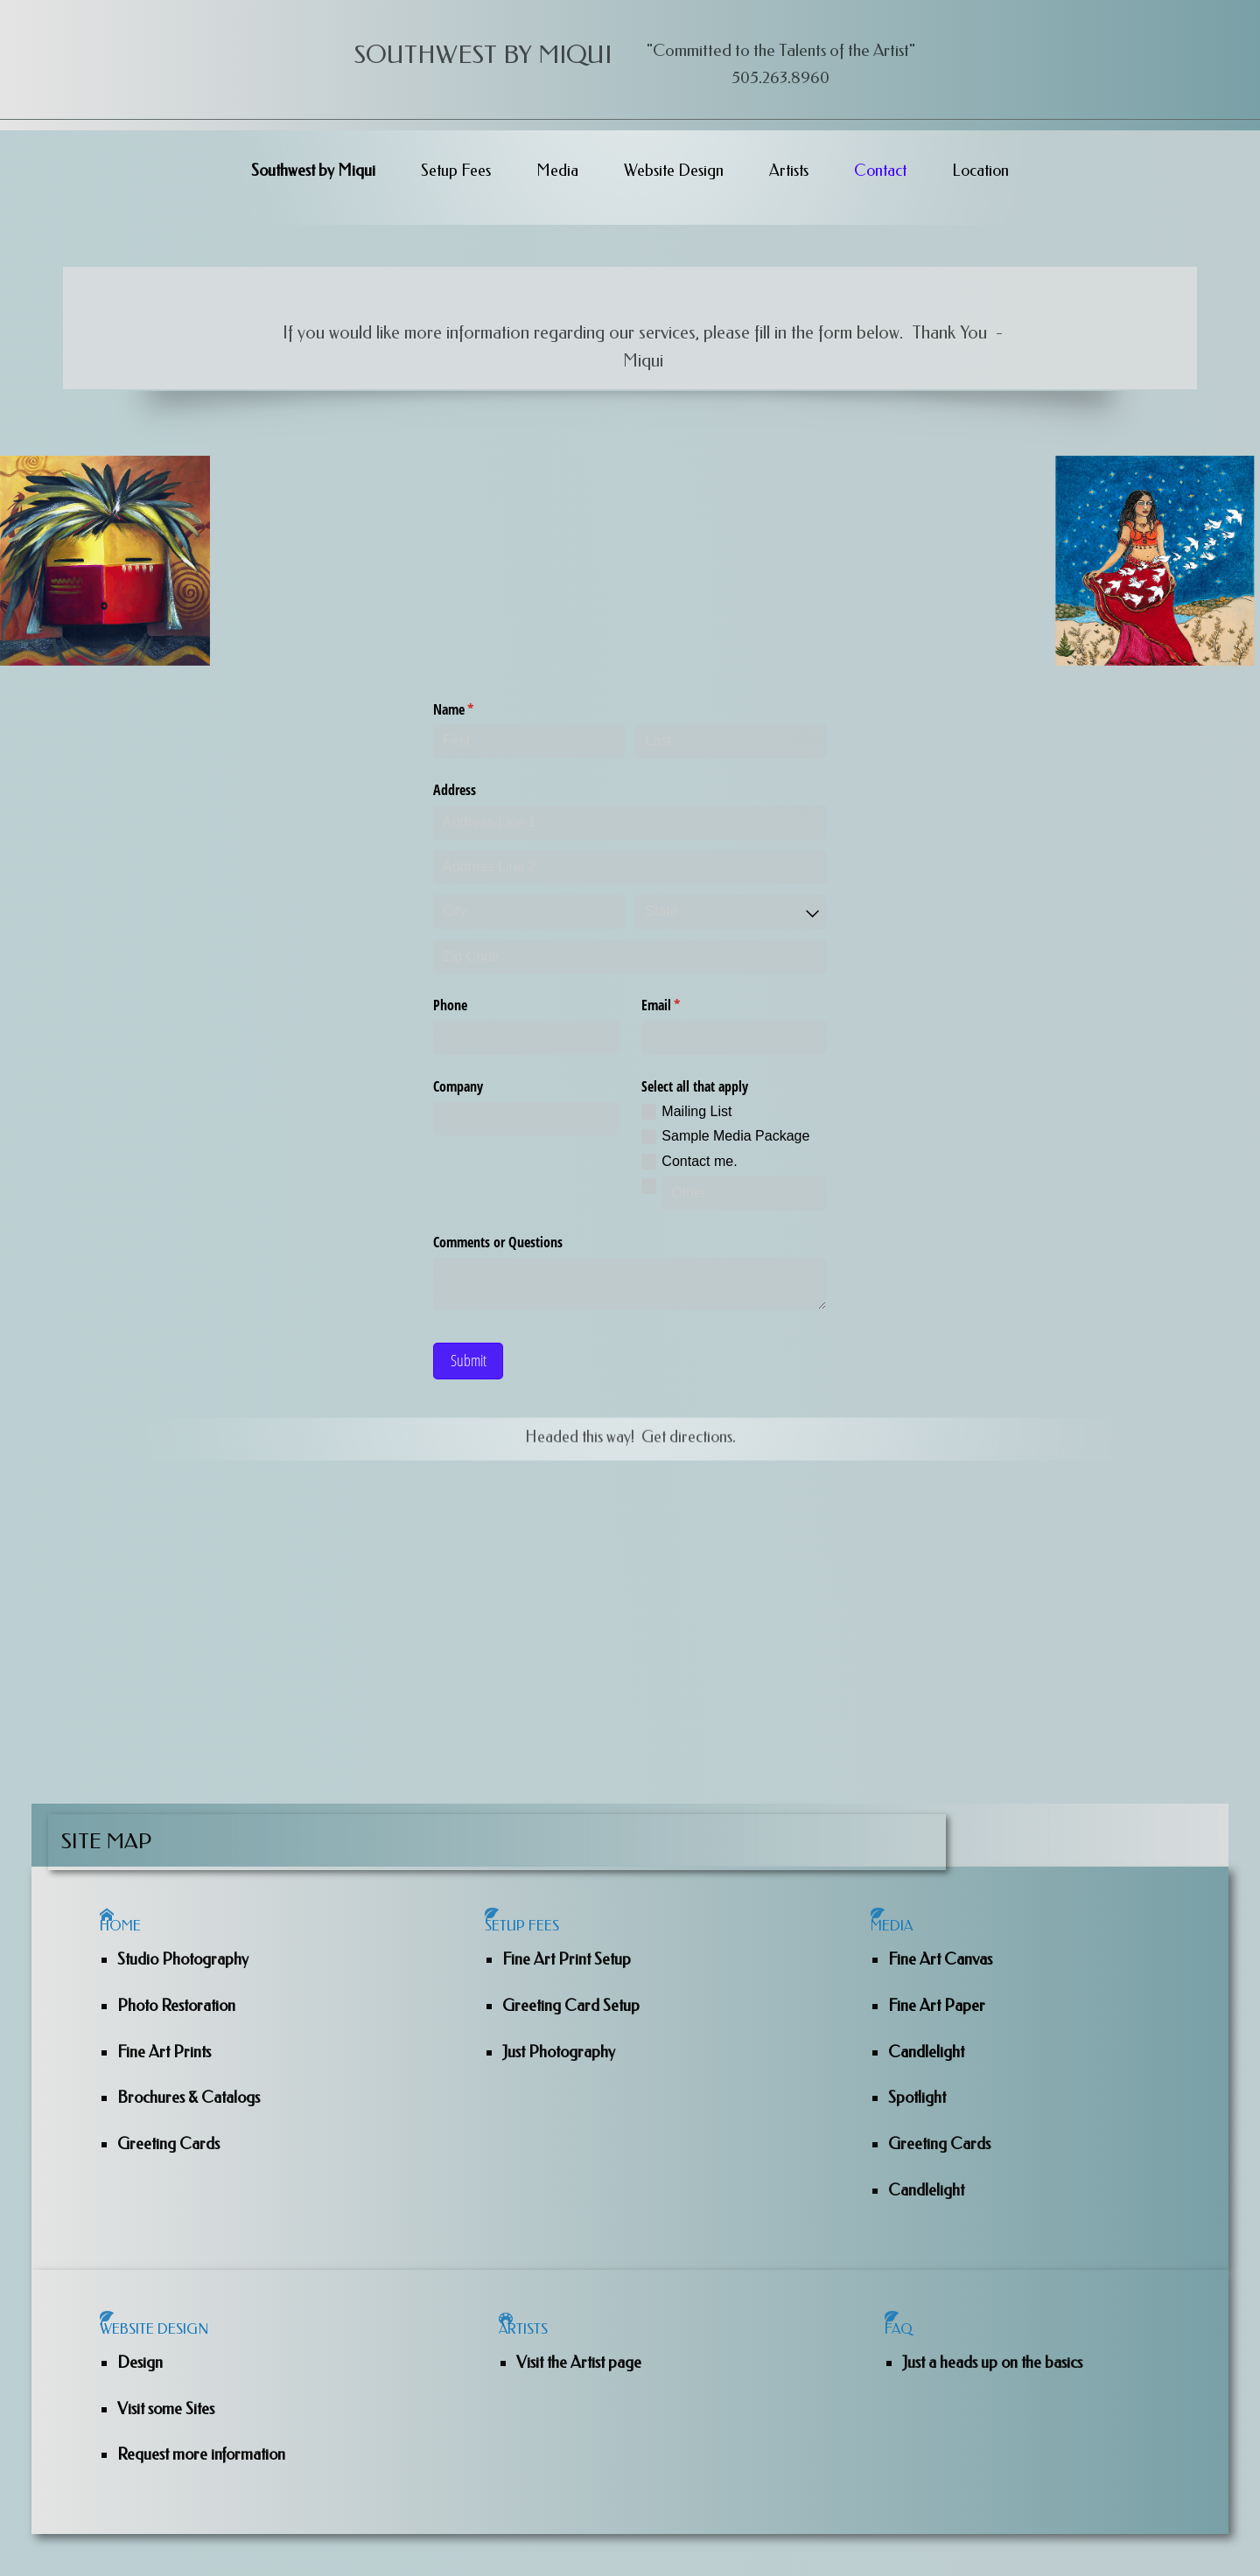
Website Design (674, 170)
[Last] (731, 741)
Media (557, 170)
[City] (529, 912)
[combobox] (731, 912)
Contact (880, 170)
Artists (788, 170)
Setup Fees (456, 170)
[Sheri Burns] (105, 561)
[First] (529, 741)
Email (683, 1005)
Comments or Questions (498, 1242)
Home (133, 1945)
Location (980, 170)
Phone (450, 1005)
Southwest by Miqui (313, 170)
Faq (909, 2369)
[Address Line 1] (630, 823)
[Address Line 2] (630, 867)
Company (458, 1086)
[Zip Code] (630, 957)
